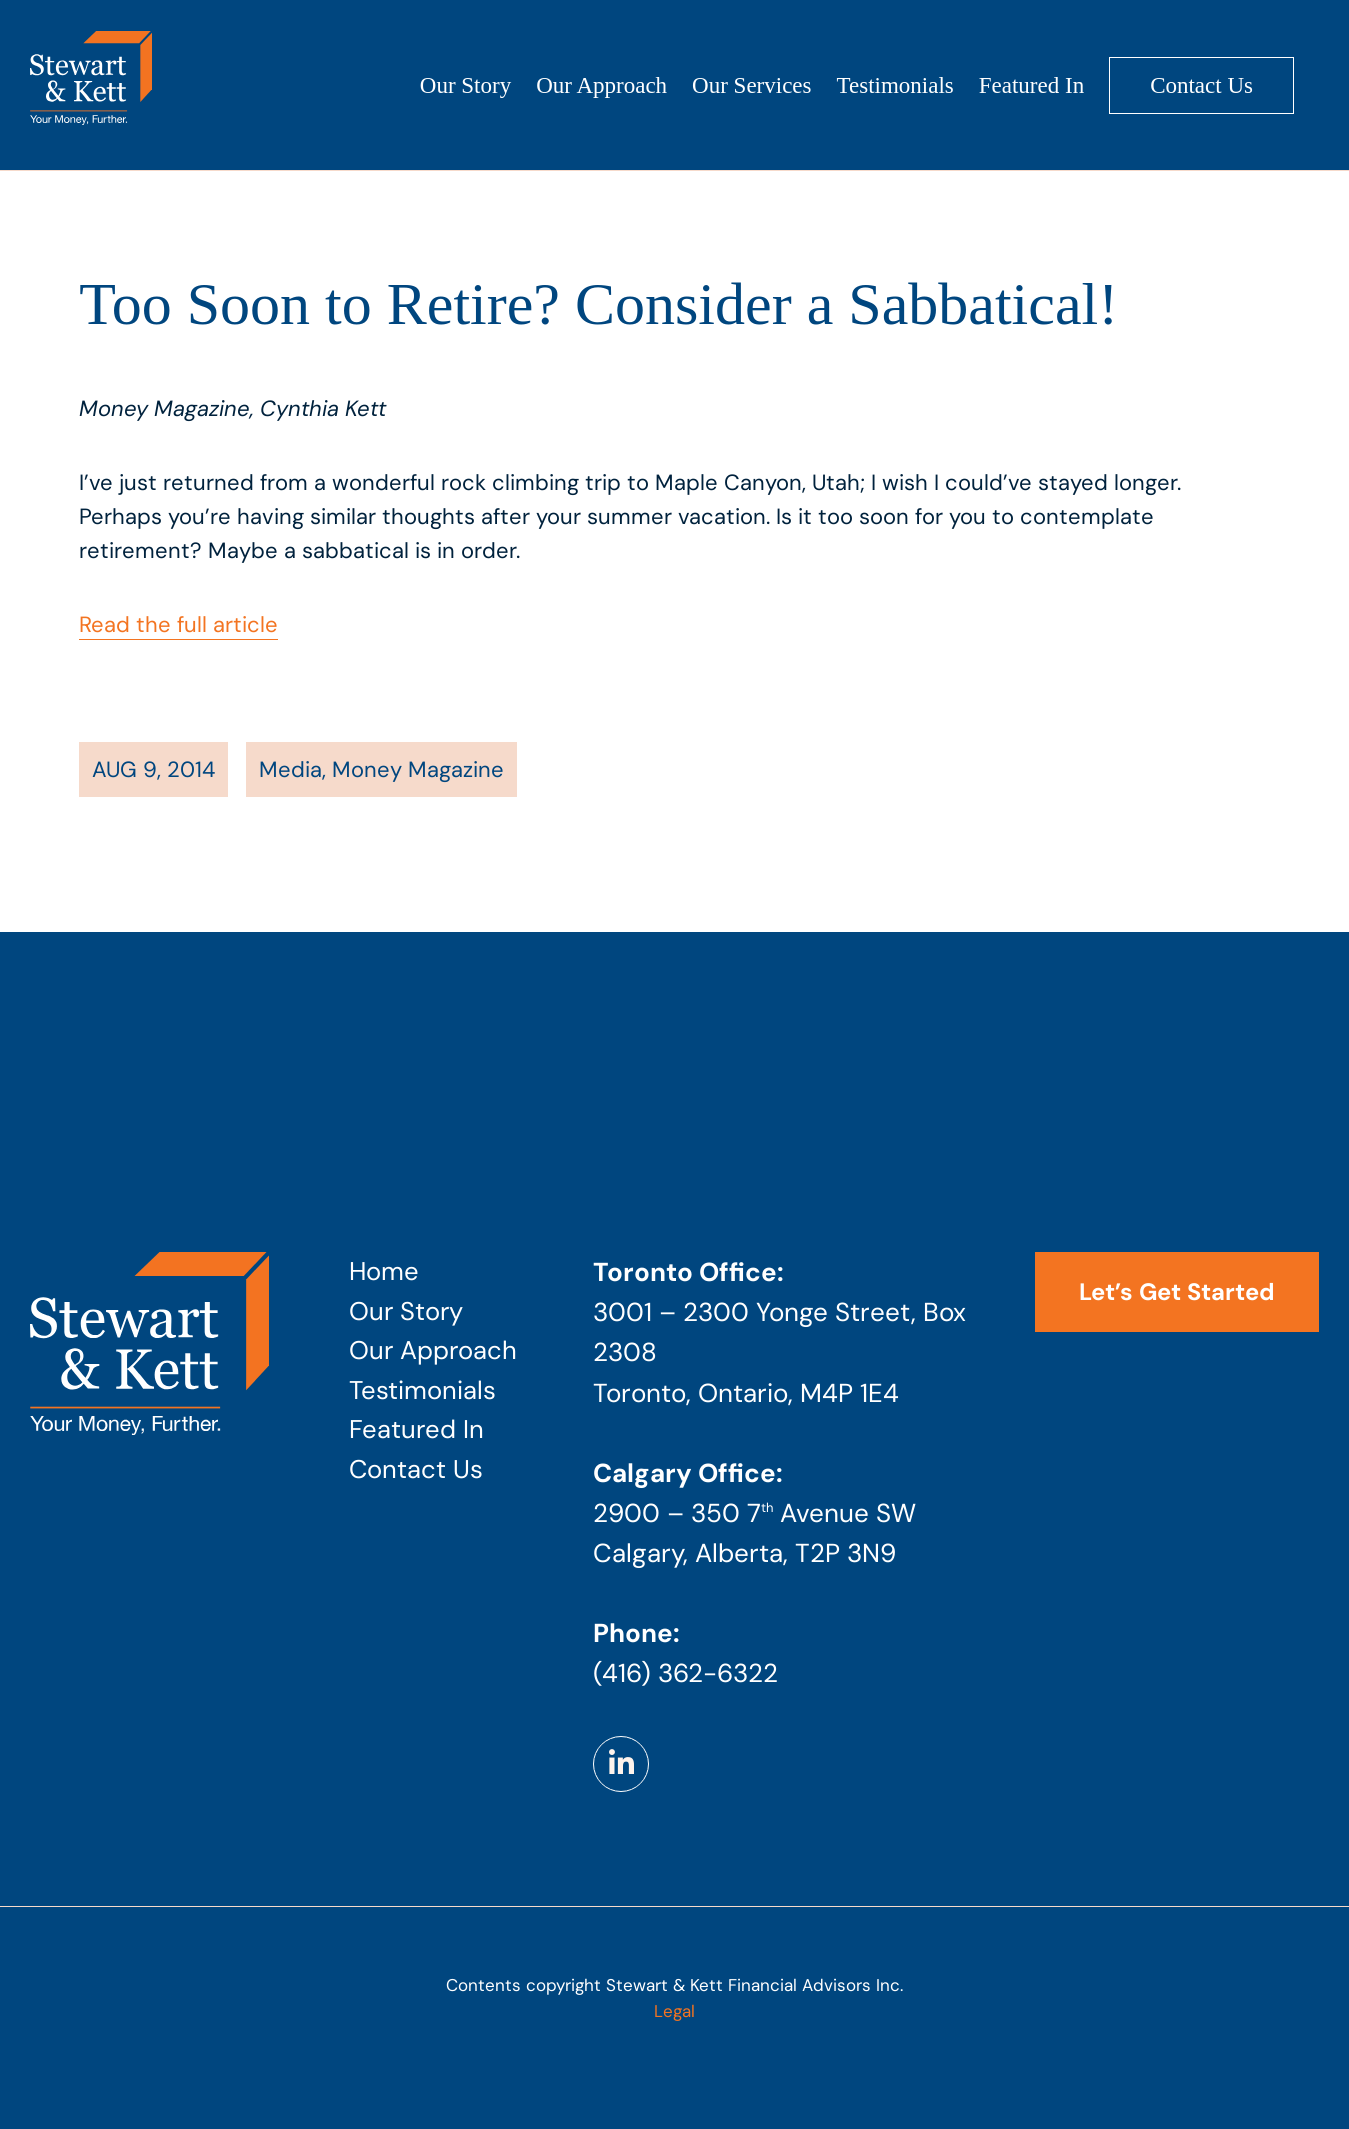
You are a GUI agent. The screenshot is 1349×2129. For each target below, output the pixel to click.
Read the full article (178, 624)
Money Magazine (418, 769)
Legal (674, 2011)
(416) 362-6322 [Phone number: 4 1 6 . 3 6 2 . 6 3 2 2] (685, 1673)
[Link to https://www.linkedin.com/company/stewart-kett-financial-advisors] (621, 1764)
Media (290, 769)
